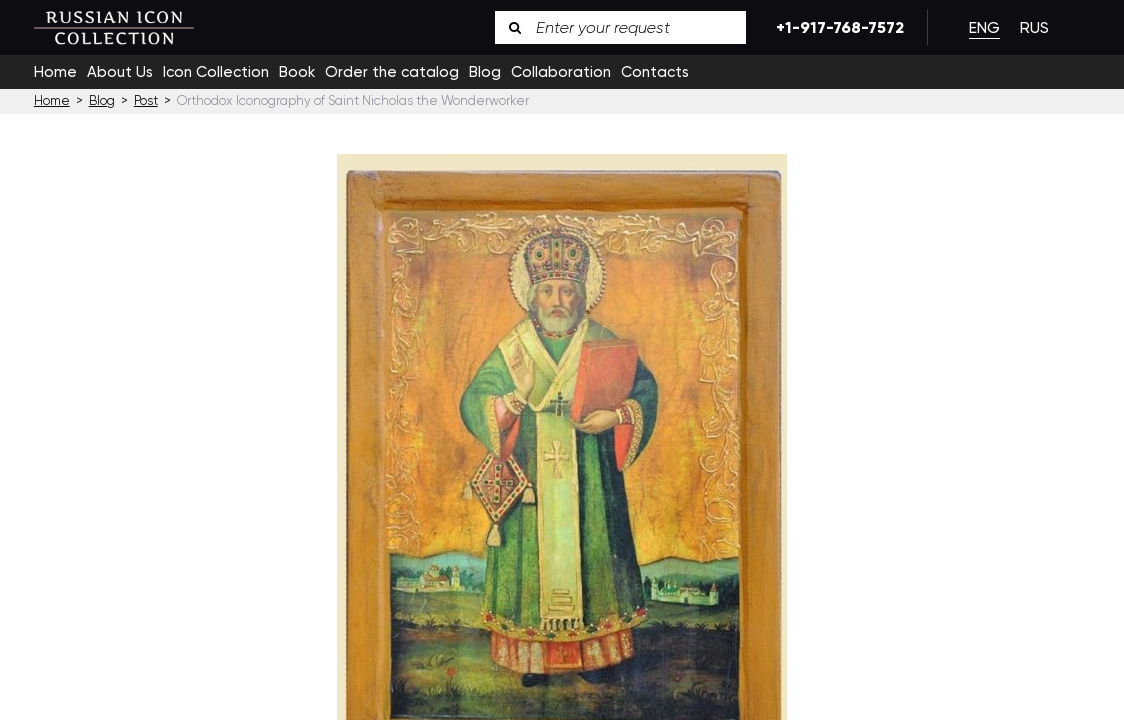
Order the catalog (392, 72)
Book (297, 72)
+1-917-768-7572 (836, 27)
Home (55, 72)
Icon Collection (216, 72)
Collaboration (561, 72)
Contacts (655, 72)
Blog (485, 72)
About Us (120, 72)
